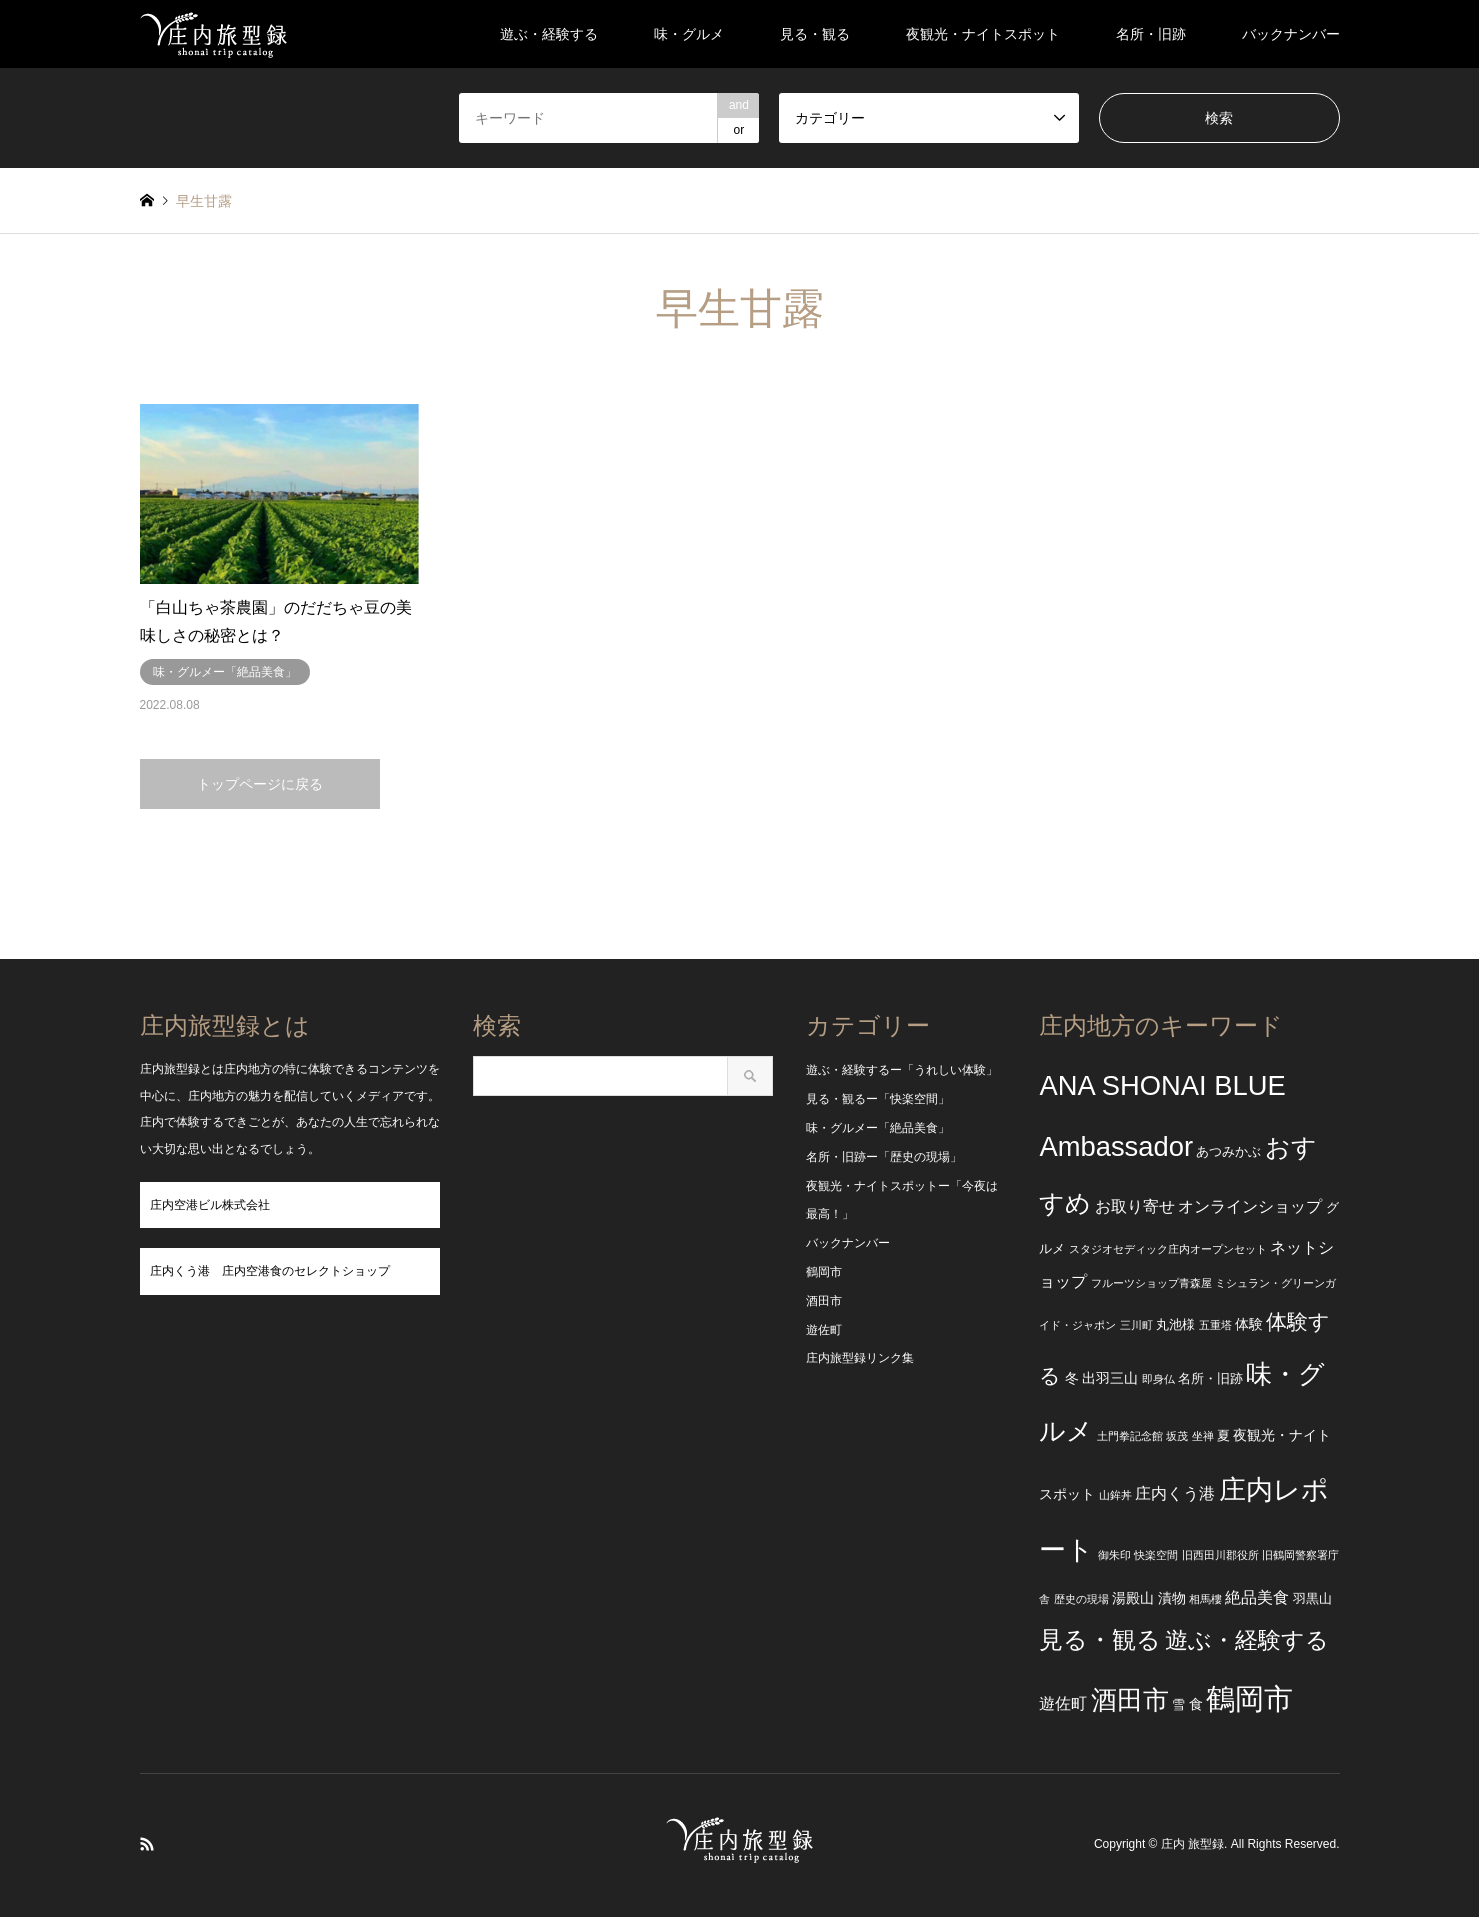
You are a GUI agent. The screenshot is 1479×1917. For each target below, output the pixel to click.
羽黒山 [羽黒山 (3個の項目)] (1312, 1599)
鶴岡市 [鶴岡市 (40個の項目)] (1249, 1698)
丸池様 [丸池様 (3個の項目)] (1175, 1325)
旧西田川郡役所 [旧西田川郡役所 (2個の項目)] (1220, 1555)
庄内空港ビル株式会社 (210, 1205)
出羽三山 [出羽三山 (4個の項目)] (1110, 1378)
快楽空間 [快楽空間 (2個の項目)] (1156, 1555)
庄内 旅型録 (1192, 1845)
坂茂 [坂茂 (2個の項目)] (1177, 1436)
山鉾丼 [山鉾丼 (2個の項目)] (1115, 1495)
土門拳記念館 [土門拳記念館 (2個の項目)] (1130, 1436)
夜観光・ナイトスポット (983, 34)
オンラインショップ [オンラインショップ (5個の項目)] (1250, 1206)
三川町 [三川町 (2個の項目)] (1136, 1325)
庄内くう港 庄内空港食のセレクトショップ (270, 1271)
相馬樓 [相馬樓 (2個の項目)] (1205, 1599)
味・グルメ (689, 34)
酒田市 (824, 1301)
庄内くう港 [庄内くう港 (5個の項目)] (1175, 1493)
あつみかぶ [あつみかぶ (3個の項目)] (1228, 1152)
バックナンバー (1291, 34)
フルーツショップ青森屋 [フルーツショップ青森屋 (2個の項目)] (1151, 1283)
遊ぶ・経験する (549, 34)
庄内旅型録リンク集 (860, 1358)
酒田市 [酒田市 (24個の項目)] (1130, 1700)
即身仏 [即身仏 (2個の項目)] (1158, 1379)
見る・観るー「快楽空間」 (878, 1099)
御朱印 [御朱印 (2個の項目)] (1114, 1555)
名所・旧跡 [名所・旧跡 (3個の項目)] (1210, 1379)
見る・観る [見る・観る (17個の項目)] (1100, 1640)
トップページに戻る (260, 784)
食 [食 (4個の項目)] (1196, 1704)
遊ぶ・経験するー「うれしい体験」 (902, 1070)
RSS (147, 1844)
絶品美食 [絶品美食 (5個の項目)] (1257, 1597)
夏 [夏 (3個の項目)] (1223, 1436)
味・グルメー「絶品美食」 (878, 1128)
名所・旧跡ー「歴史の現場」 (884, 1157)
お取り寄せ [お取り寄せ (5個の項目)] (1135, 1206)
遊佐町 (824, 1330)
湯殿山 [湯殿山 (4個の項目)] (1133, 1598)
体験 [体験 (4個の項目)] (1249, 1324)
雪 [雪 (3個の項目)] (1178, 1705)
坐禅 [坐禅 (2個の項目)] (1203, 1436)
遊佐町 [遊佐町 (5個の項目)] (1063, 1703)
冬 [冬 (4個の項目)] (1072, 1378)
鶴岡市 (824, 1272)
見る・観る (815, 34)
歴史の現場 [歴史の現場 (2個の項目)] (1081, 1599)
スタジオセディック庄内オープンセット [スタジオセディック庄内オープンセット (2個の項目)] (1168, 1249)
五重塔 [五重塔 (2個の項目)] (1215, 1325)
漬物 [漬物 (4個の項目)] (1172, 1598)
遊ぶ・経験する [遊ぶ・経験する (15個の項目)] (1247, 1640)
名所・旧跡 (1151, 34)
